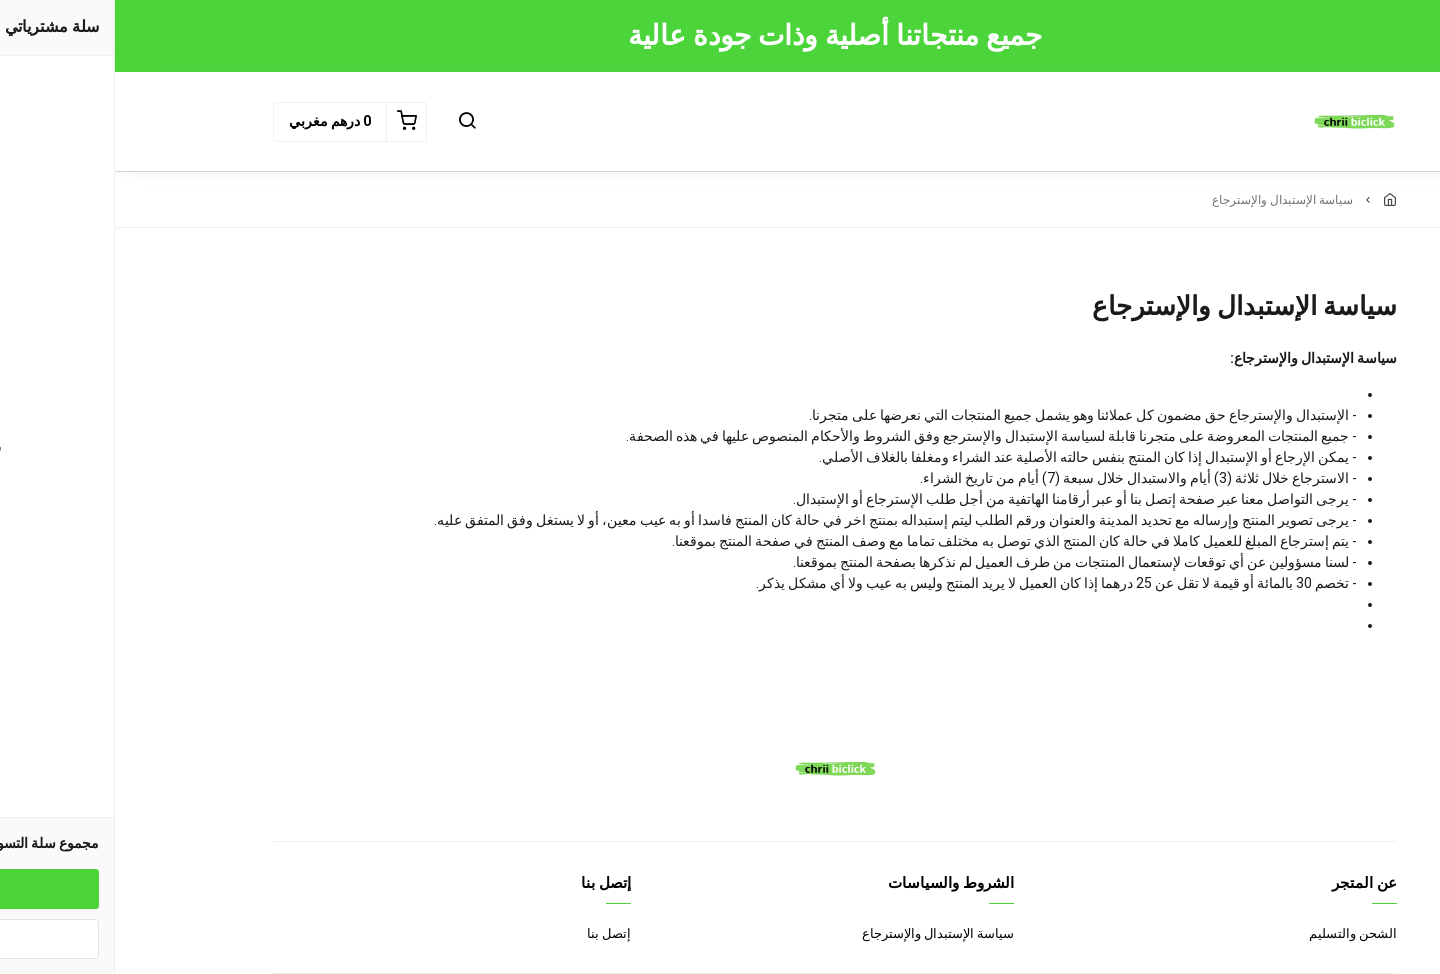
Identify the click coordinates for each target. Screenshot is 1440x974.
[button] (352, 122)
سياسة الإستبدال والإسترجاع (823, 933)
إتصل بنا (494, 933)
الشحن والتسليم (1238, 933)
